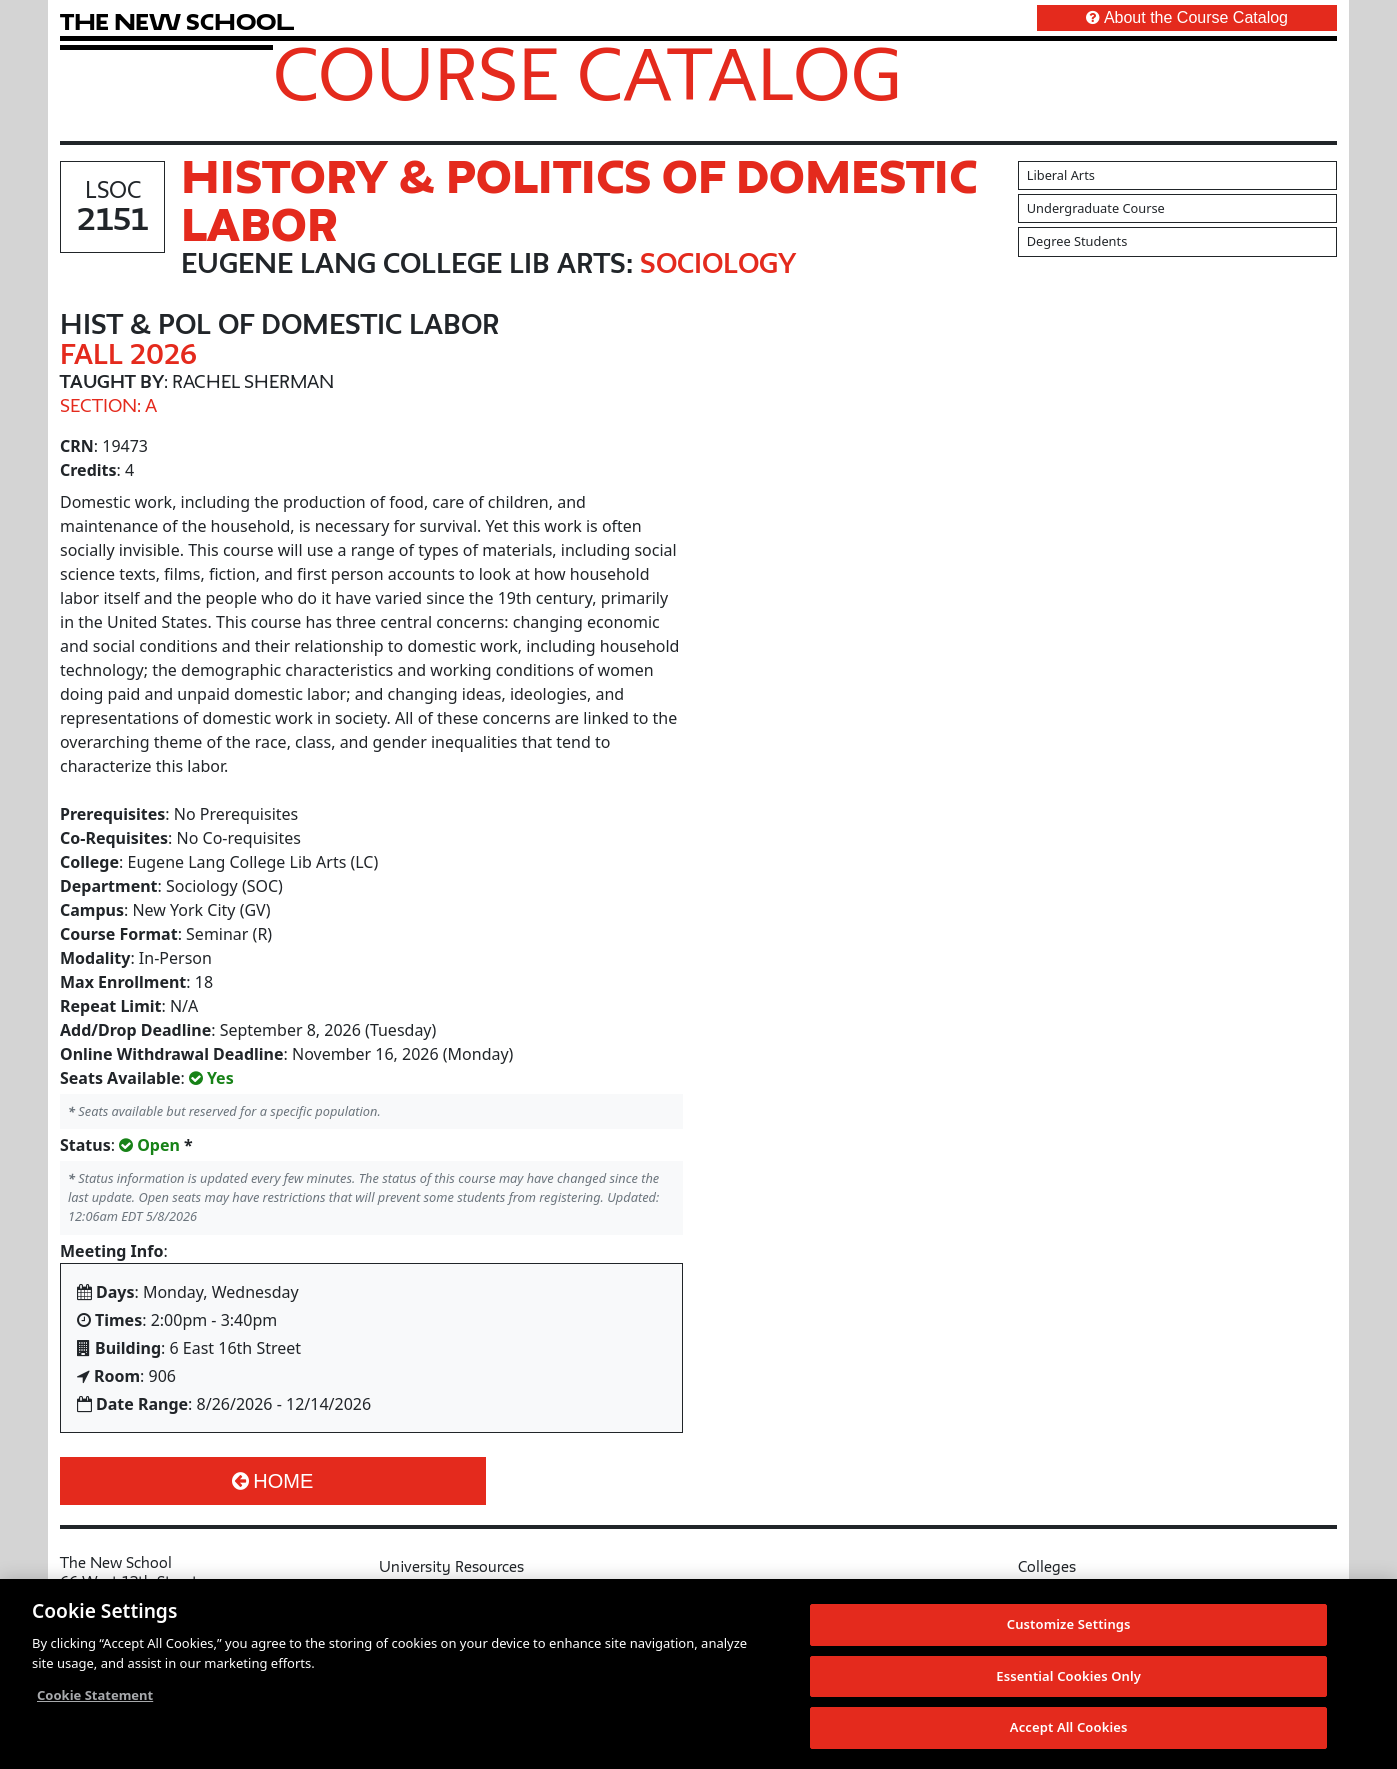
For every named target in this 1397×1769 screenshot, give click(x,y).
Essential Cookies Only (1068, 1683)
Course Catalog (587, 73)
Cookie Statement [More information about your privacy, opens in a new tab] (95, 1702)
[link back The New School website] (177, 21)
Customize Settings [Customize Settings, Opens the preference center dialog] (1069, 1631)
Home (272, 1481)
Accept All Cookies (1069, 1735)
